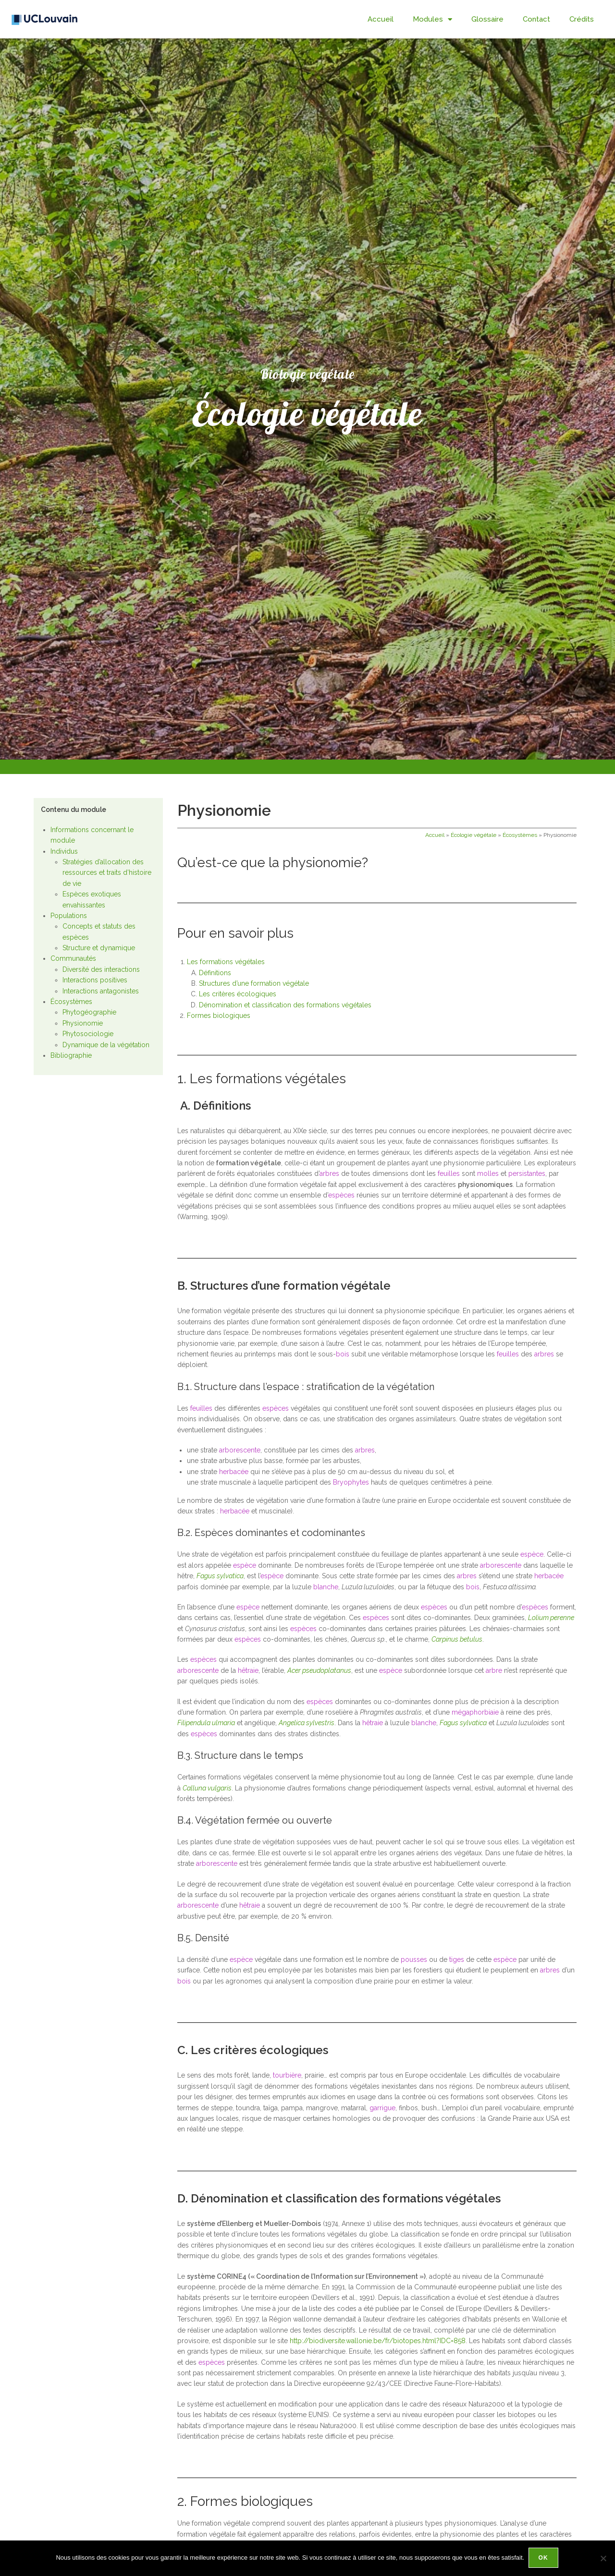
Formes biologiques (219, 1015)
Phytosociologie (87, 1034)
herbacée (233, 1471)
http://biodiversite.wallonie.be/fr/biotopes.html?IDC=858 (378, 2341)
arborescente (239, 1450)
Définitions (215, 973)
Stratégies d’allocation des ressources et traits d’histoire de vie (106, 872)
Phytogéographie (89, 1012)
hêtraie (248, 1670)
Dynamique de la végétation (105, 1045)
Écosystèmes (71, 1001)
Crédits (581, 19)
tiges (456, 1959)
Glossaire (487, 19)
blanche (325, 1587)
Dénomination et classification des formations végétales (285, 1005)
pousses (414, 1959)
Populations (68, 915)
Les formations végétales (226, 962)
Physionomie (82, 1023)
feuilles (449, 1173)
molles (488, 1173)
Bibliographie (71, 1055)
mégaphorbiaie (475, 1712)
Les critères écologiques (237, 994)
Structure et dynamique (98, 948)
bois (342, 1354)
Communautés (73, 958)
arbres (329, 1173)
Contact (536, 19)
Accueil (381, 19)
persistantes (526, 1173)
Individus (64, 851)
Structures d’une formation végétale (254, 983)
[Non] (603, 2559)
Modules (432, 19)
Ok (544, 2558)
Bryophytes (351, 1482)
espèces (341, 1195)
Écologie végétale (473, 835)
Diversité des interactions (101, 969)
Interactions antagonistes (100, 991)
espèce (531, 1554)
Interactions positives (94, 980)
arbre (494, 1670)
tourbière (287, 2075)
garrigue (382, 2108)
